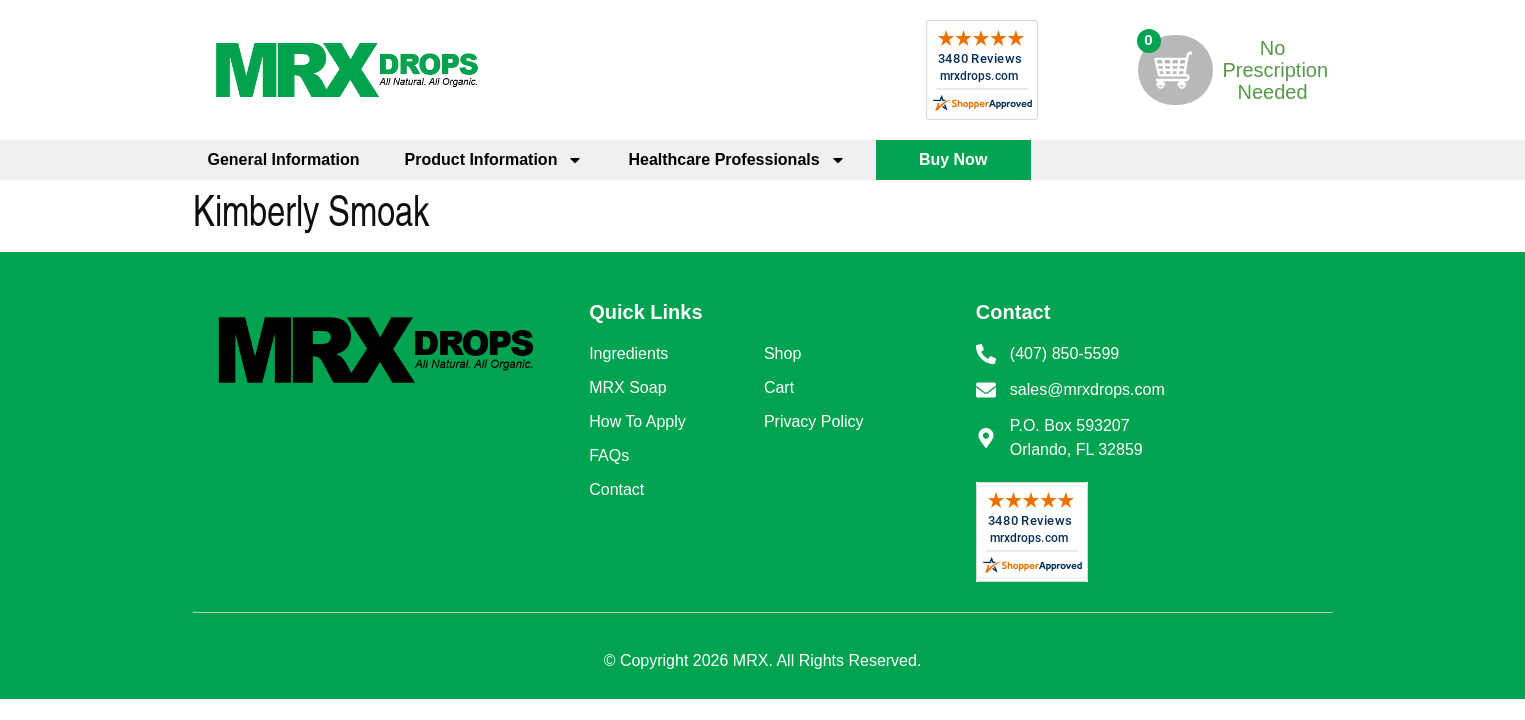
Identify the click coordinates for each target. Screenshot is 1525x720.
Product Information (494, 160)
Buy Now (953, 159)
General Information (284, 159)
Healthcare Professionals (736, 160)
